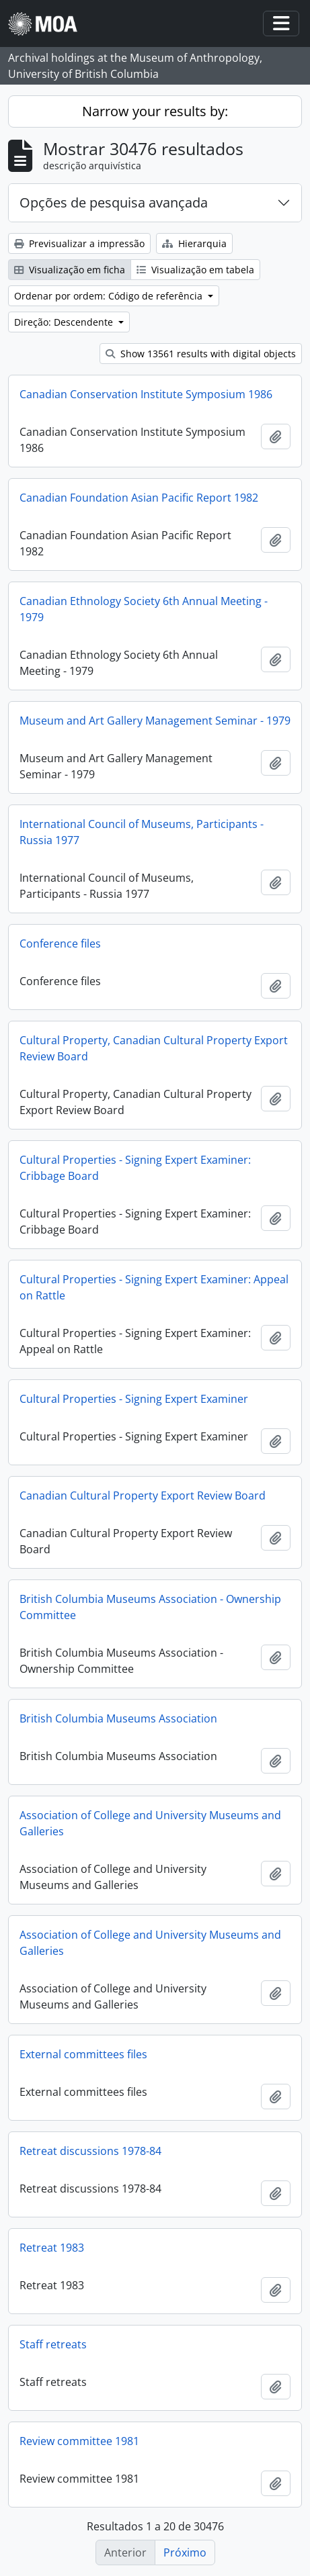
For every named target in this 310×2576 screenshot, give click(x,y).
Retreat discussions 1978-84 (90, 2151)
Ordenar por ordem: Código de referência (109, 295)
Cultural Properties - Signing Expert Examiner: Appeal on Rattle (154, 1287)
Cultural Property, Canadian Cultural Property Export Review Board (154, 1048)
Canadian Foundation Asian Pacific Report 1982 (139, 497)
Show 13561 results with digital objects (201, 353)
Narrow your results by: (155, 111)
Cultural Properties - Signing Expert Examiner (134, 1398)
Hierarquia (194, 243)
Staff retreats (53, 2344)
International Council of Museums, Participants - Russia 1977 (142, 832)
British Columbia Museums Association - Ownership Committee (150, 1607)
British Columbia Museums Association (118, 1718)
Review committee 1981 (79, 2441)
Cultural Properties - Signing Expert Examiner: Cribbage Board (135, 1167)
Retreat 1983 (52, 2247)
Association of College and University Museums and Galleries (150, 1823)
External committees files (83, 2054)
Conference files (60, 943)
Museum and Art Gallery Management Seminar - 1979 (155, 720)
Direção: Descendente (65, 322)
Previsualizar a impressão (79, 243)
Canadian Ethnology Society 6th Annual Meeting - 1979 (144, 609)
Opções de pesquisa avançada (114, 202)
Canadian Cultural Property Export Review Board (143, 1495)
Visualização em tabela (195, 269)
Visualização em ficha (69, 269)
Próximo (184, 2552)
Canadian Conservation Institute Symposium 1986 (146, 394)
